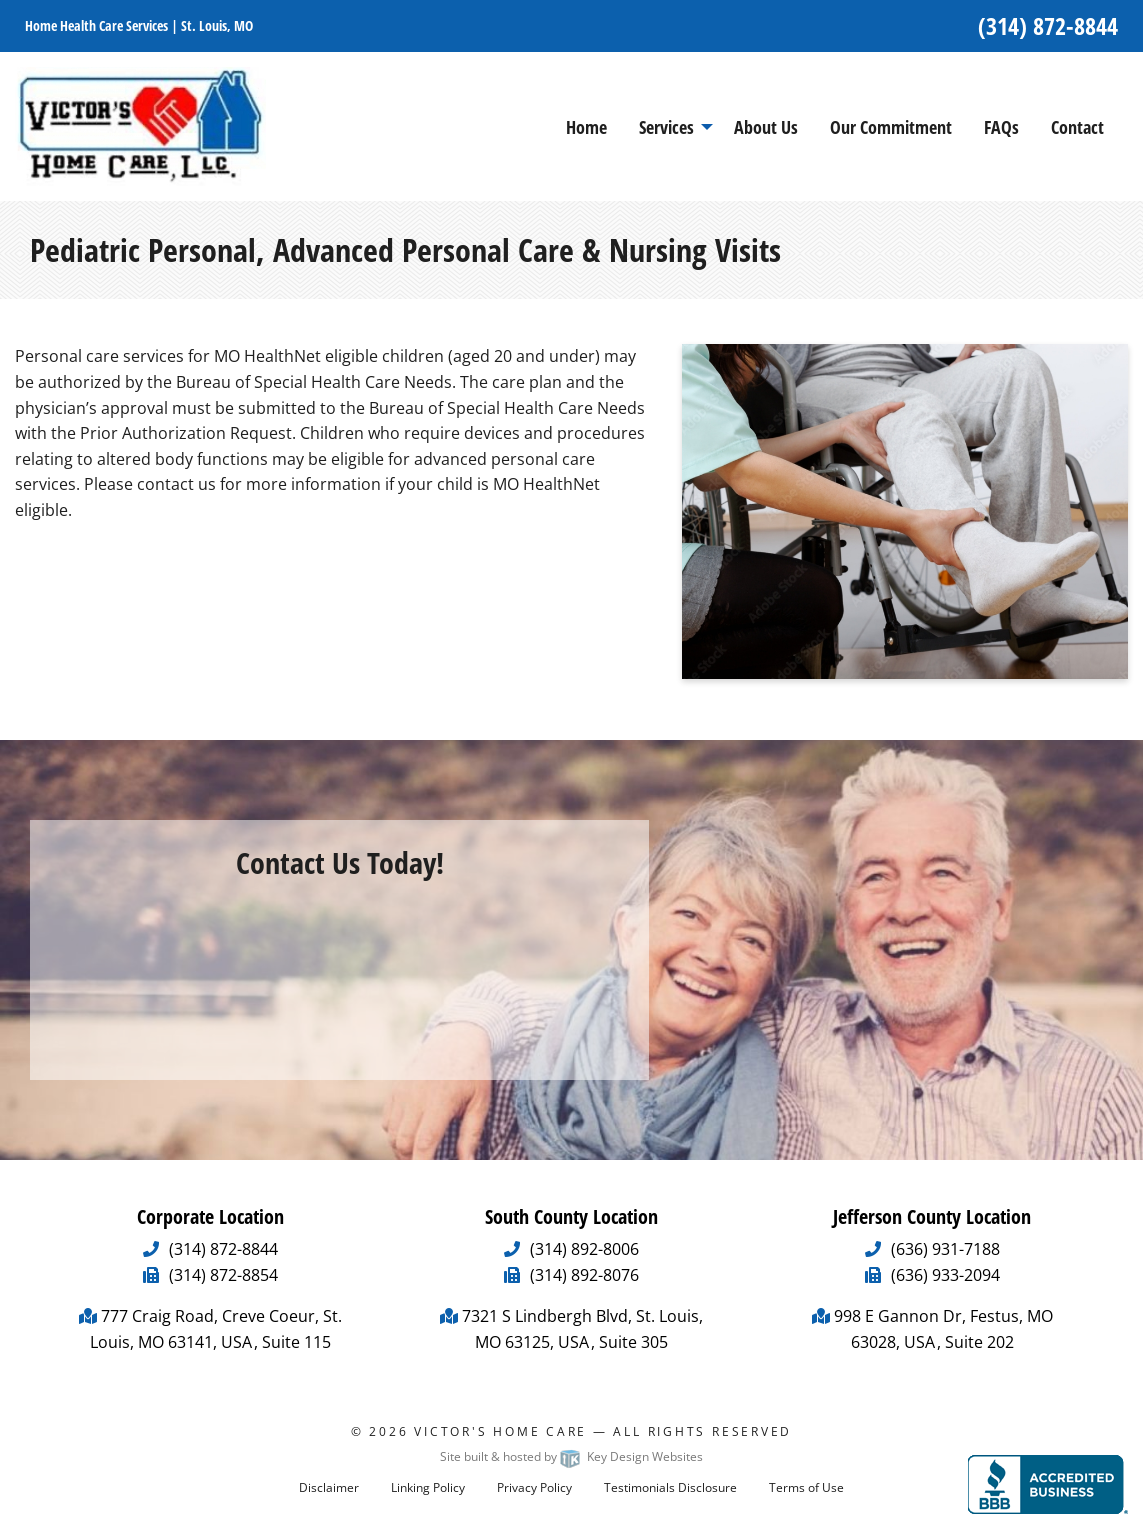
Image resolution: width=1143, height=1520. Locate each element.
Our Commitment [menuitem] (891, 127)
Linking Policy (428, 1487)
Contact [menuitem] (1077, 127)
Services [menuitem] (666, 127)
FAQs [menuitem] (1001, 127)
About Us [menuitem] (766, 127)
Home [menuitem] (586, 127)
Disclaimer (329, 1487)
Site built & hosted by (571, 1456)
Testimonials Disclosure (670, 1487)
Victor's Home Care (500, 1431)
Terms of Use (806, 1487)
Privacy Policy (534, 1487)
